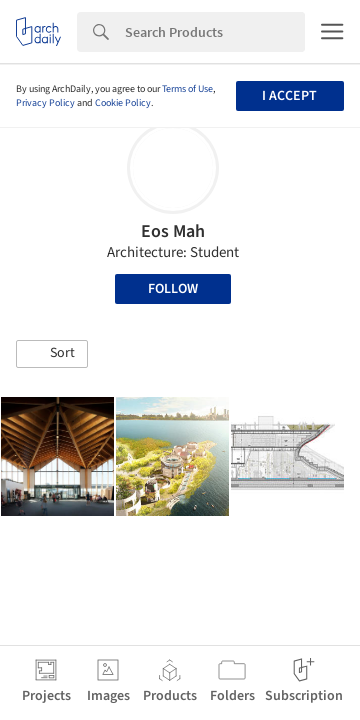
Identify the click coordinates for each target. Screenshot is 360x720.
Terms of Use (187, 89)
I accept (289, 96)
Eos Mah (173, 231)
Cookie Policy (123, 103)
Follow (173, 289)
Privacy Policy (45, 103)
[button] (52, 354)
